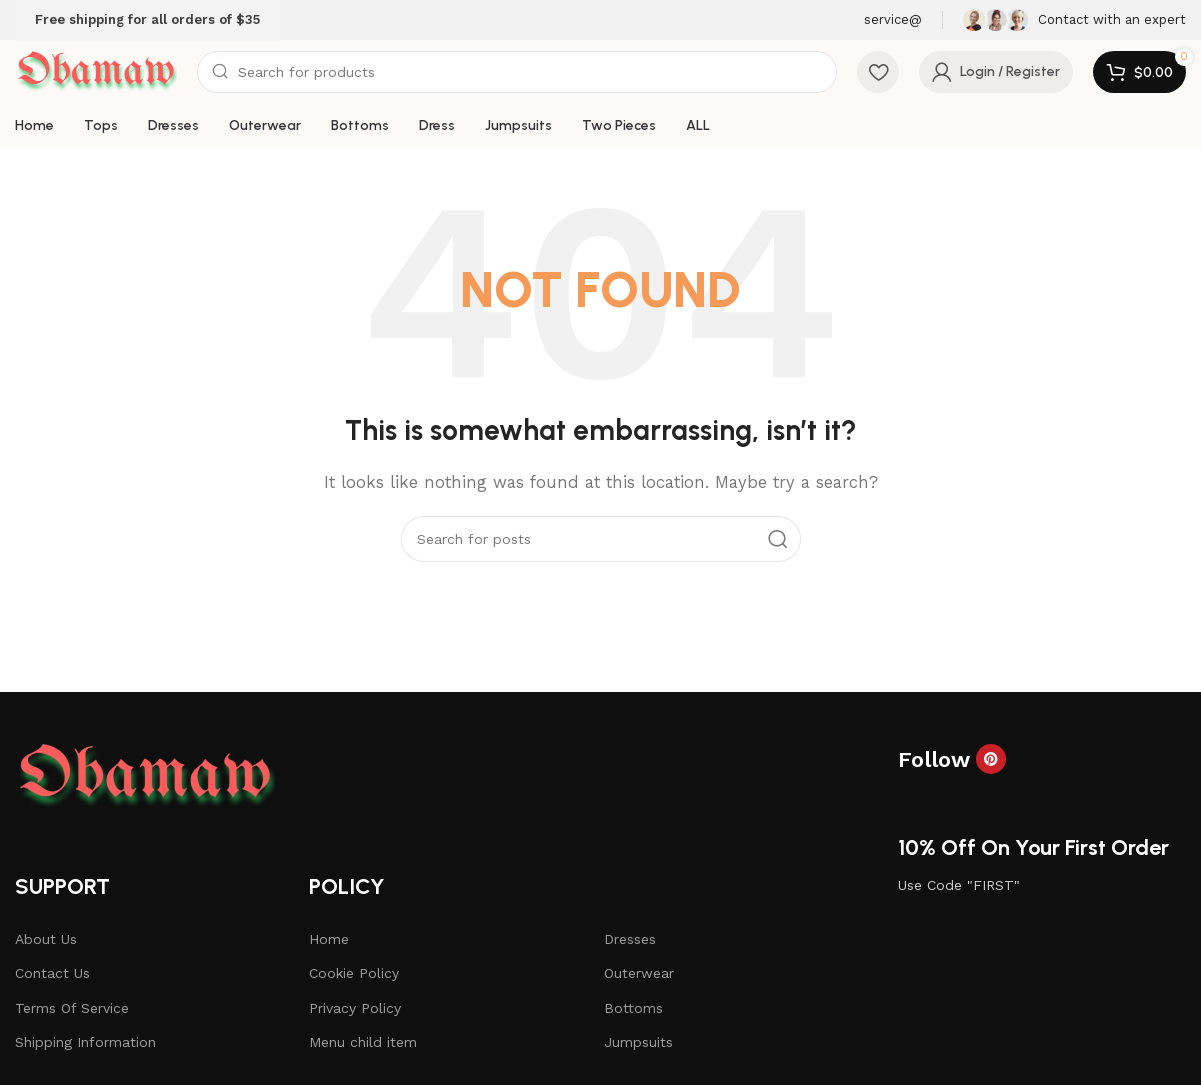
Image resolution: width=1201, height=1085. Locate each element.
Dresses (630, 939)
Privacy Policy (355, 1008)
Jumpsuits (638, 1042)
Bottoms (633, 1008)
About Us (46, 939)
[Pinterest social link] (991, 759)
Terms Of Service (72, 1008)
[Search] (517, 72)
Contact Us (52, 973)
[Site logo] (96, 71)
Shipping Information (85, 1042)
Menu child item (363, 1042)
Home (329, 939)
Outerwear (639, 973)
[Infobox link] (1074, 20)
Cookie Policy (354, 973)
